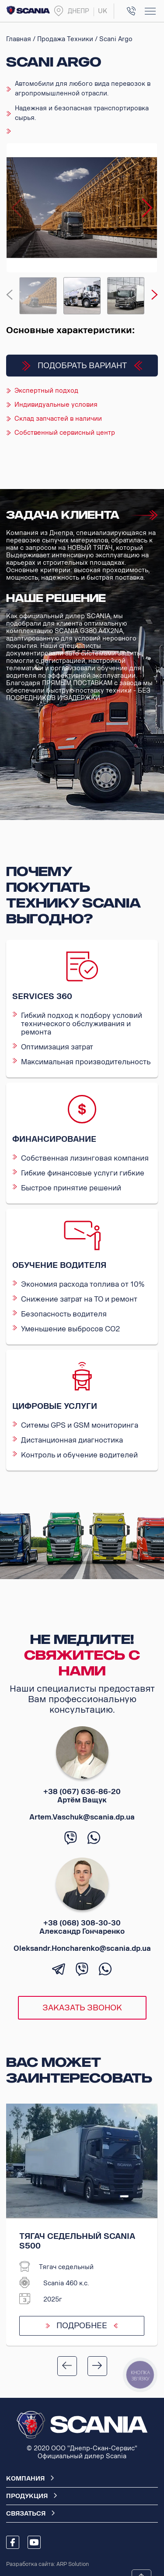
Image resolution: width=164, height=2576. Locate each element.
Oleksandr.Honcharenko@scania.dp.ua (82, 1948)
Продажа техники (65, 39)
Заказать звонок (82, 2008)
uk (102, 11)
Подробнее (81, 2325)
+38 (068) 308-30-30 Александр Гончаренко (82, 1927)
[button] (147, 207)
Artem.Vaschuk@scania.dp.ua (82, 1817)
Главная (18, 39)
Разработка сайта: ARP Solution (47, 2564)
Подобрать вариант (82, 365)
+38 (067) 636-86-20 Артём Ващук (82, 1796)
